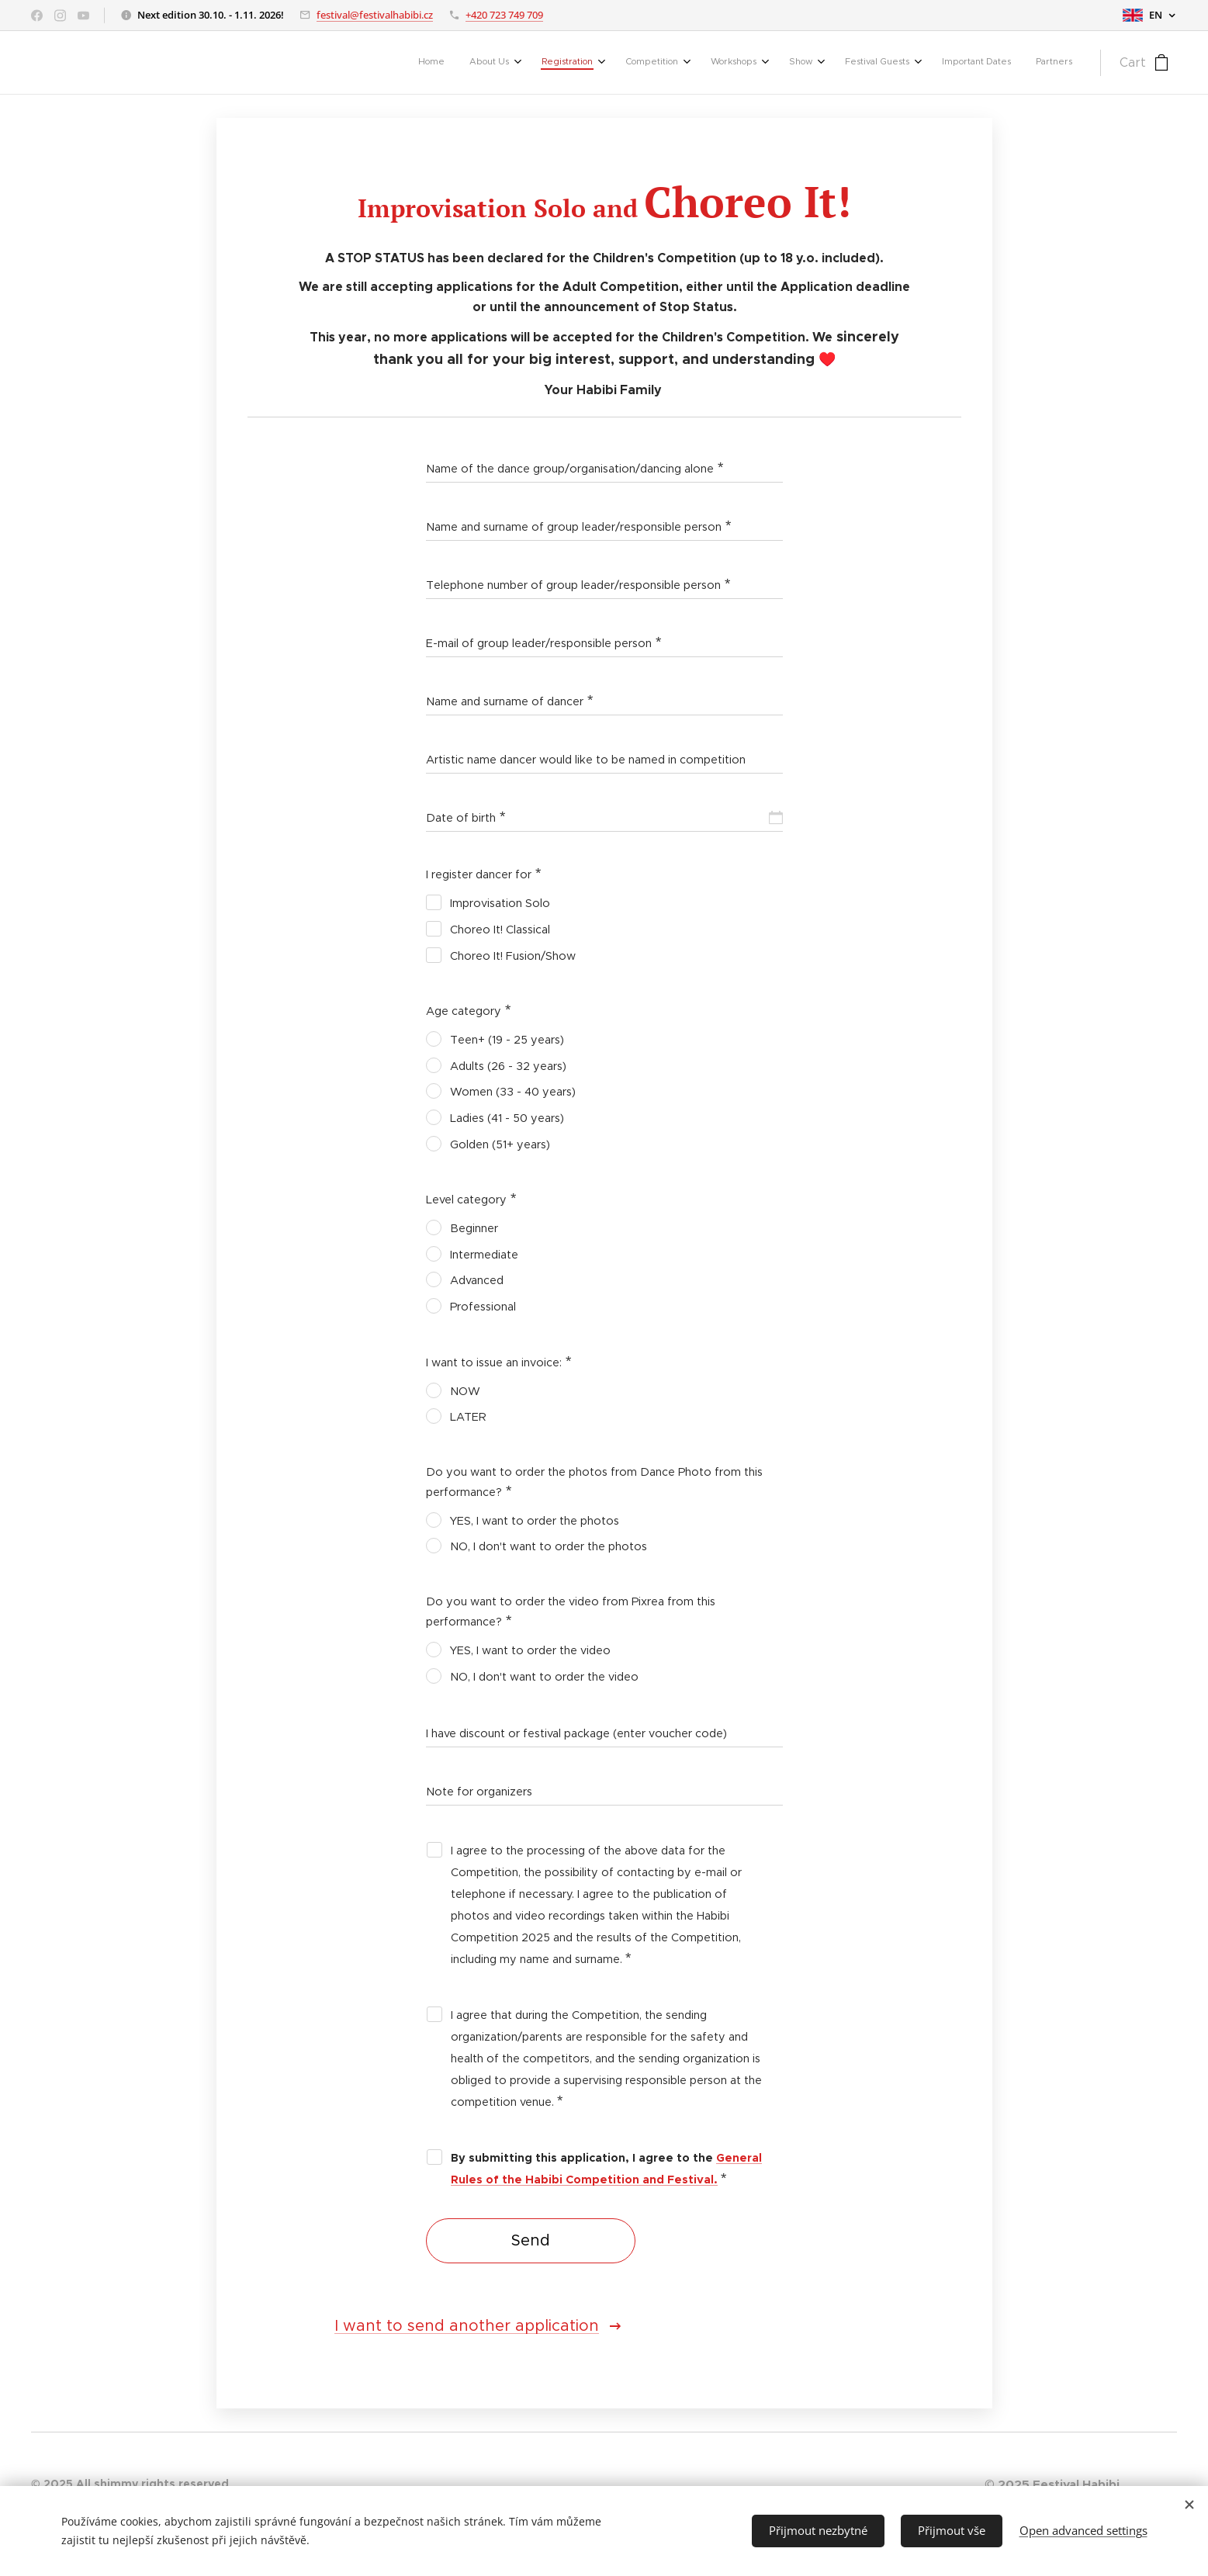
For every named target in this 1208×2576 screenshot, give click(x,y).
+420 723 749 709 (504, 15)
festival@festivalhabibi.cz (375, 15)
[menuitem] (831, 62)
